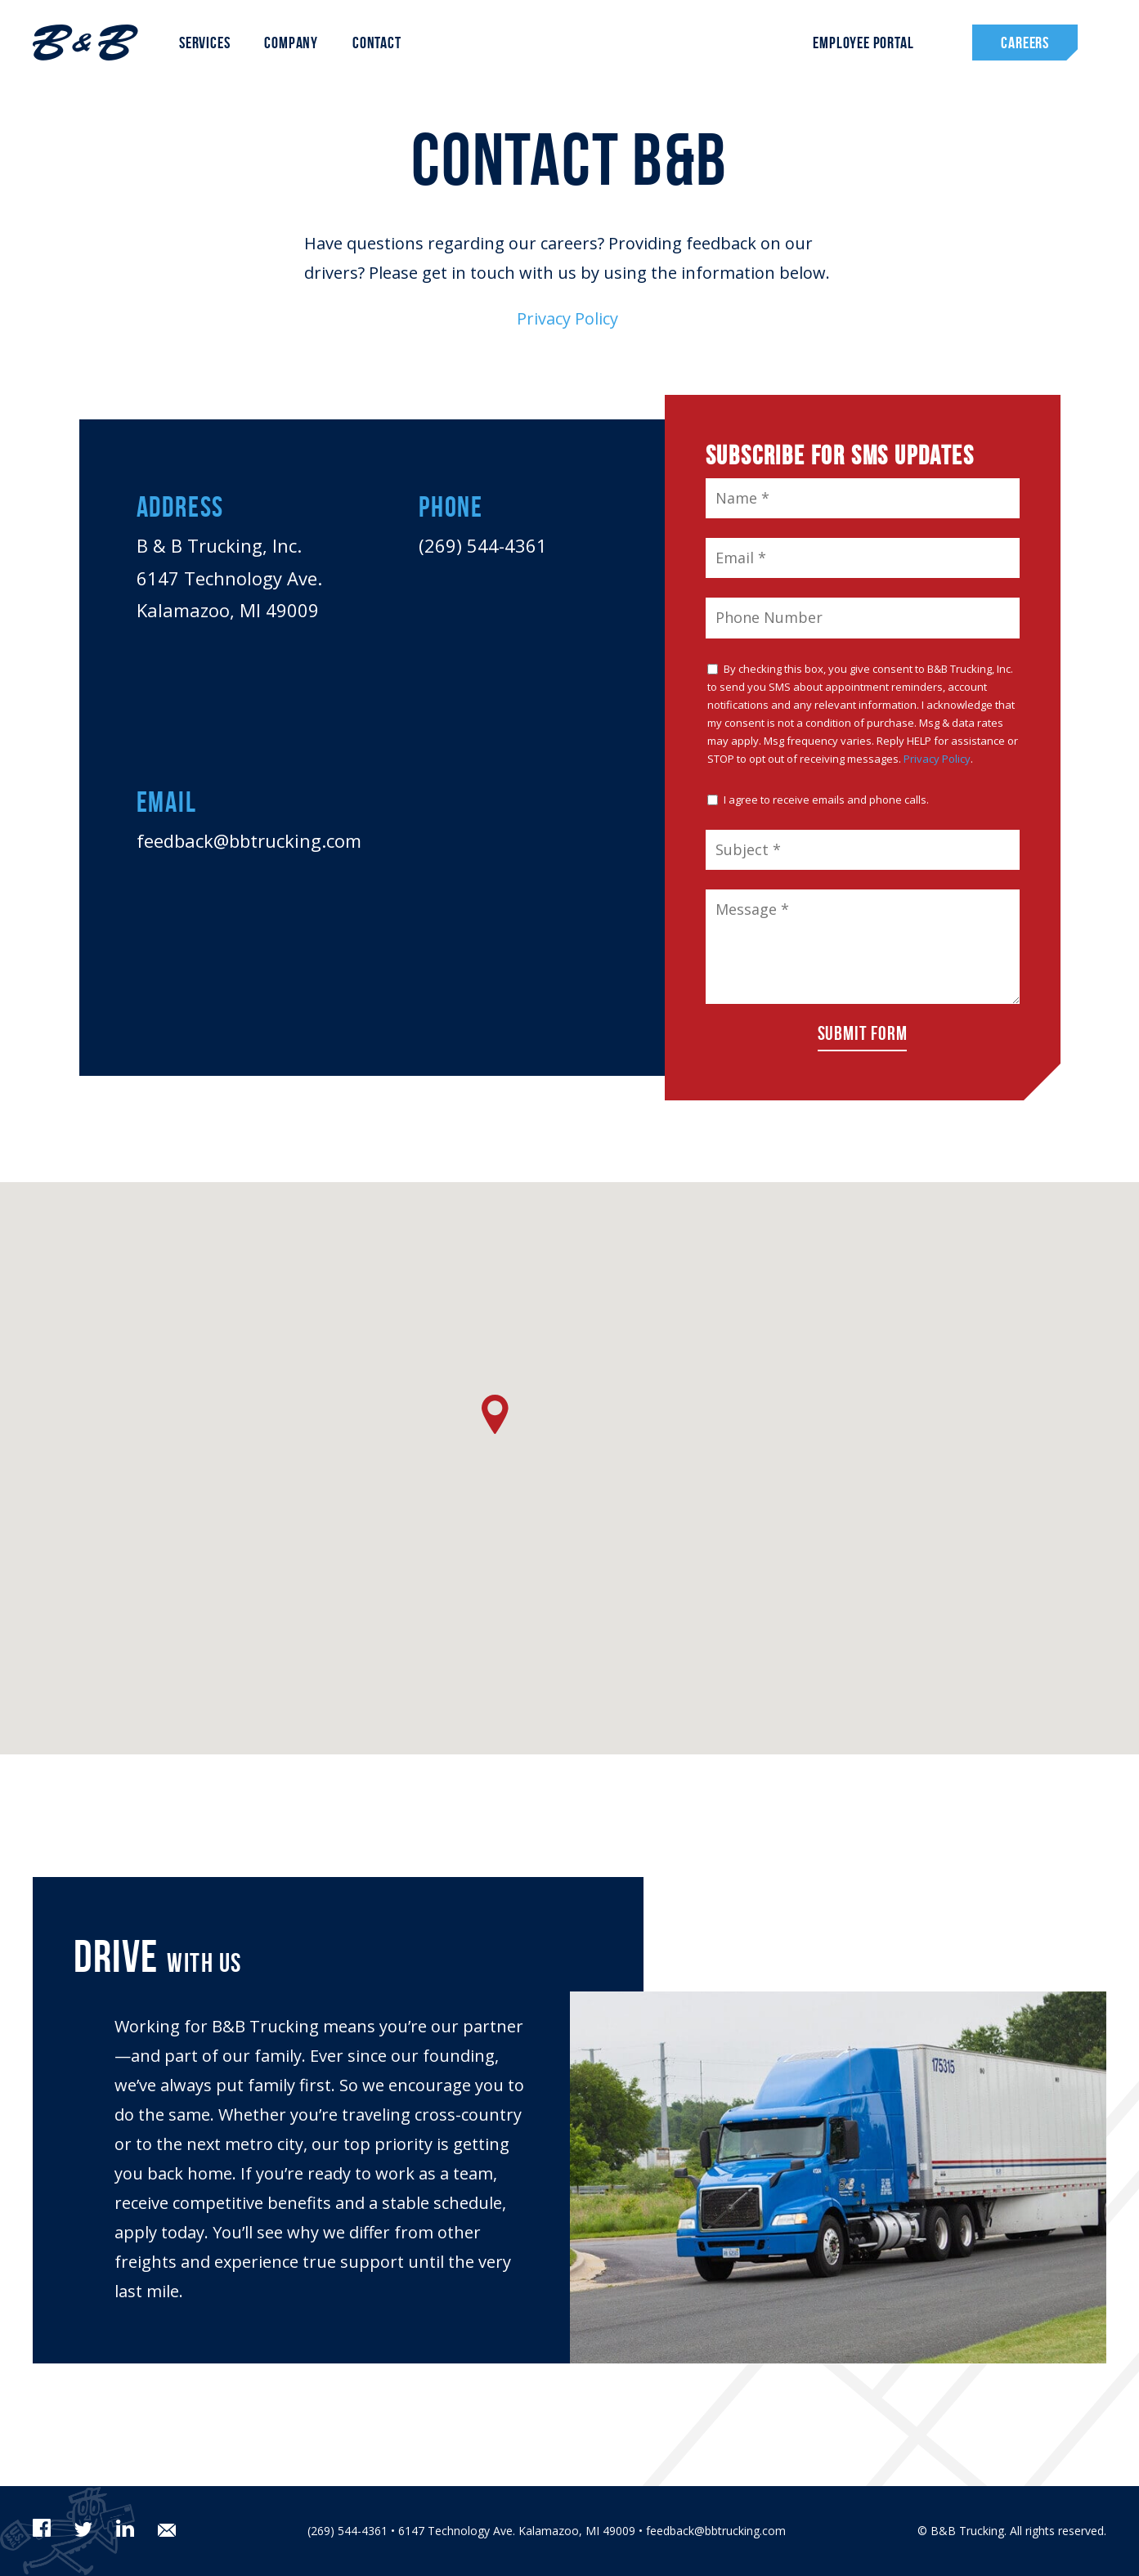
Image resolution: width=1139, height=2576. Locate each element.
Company (291, 43)
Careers (1025, 43)
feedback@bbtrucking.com (249, 840)
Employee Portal (863, 43)
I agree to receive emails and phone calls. (818, 799)
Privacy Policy (569, 318)
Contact (376, 43)
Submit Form (863, 1033)
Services (204, 43)
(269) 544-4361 (483, 545)
